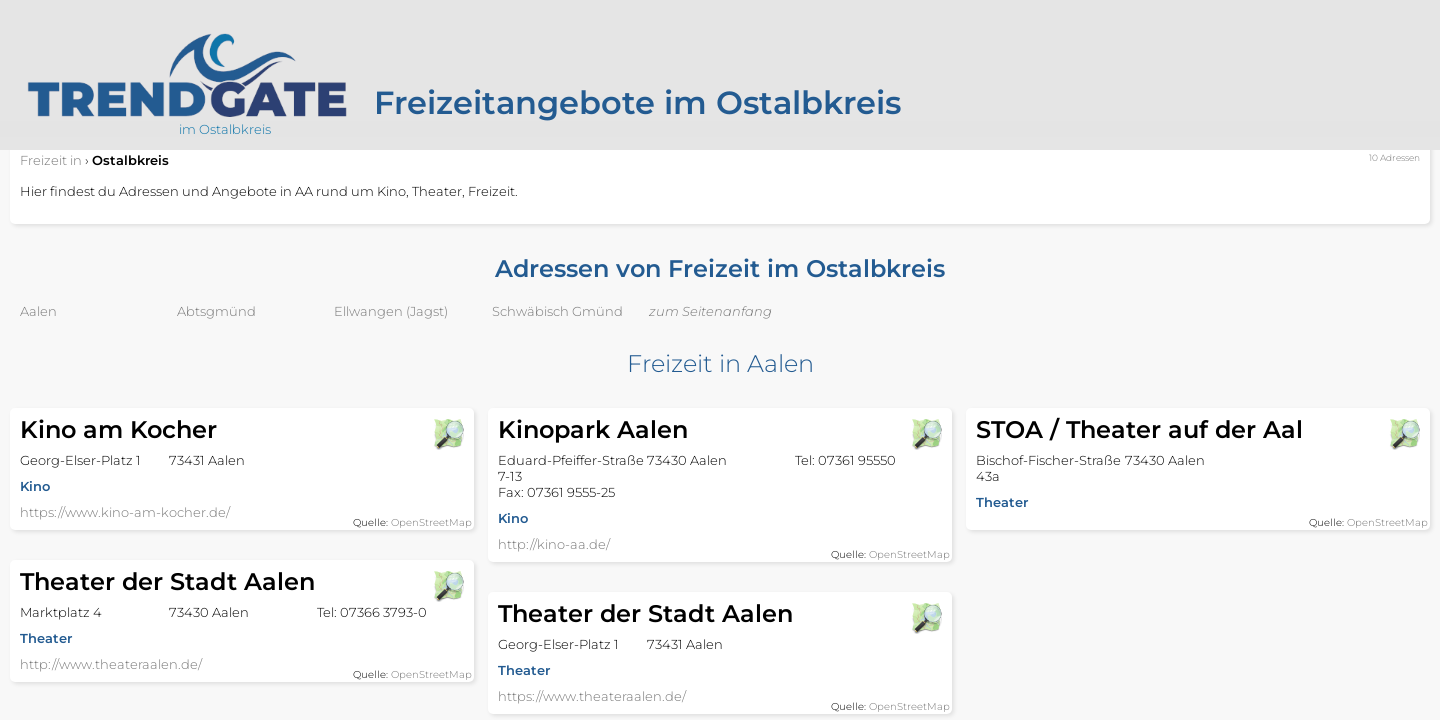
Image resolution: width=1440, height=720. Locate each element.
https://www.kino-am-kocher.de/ (125, 512)
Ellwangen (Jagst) (391, 311)
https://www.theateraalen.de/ (592, 696)
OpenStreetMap (431, 522)
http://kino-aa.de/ (554, 544)
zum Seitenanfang (710, 311)
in (51, 160)
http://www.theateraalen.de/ (111, 664)
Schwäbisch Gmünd (557, 311)
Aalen (38, 311)
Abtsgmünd (216, 311)
